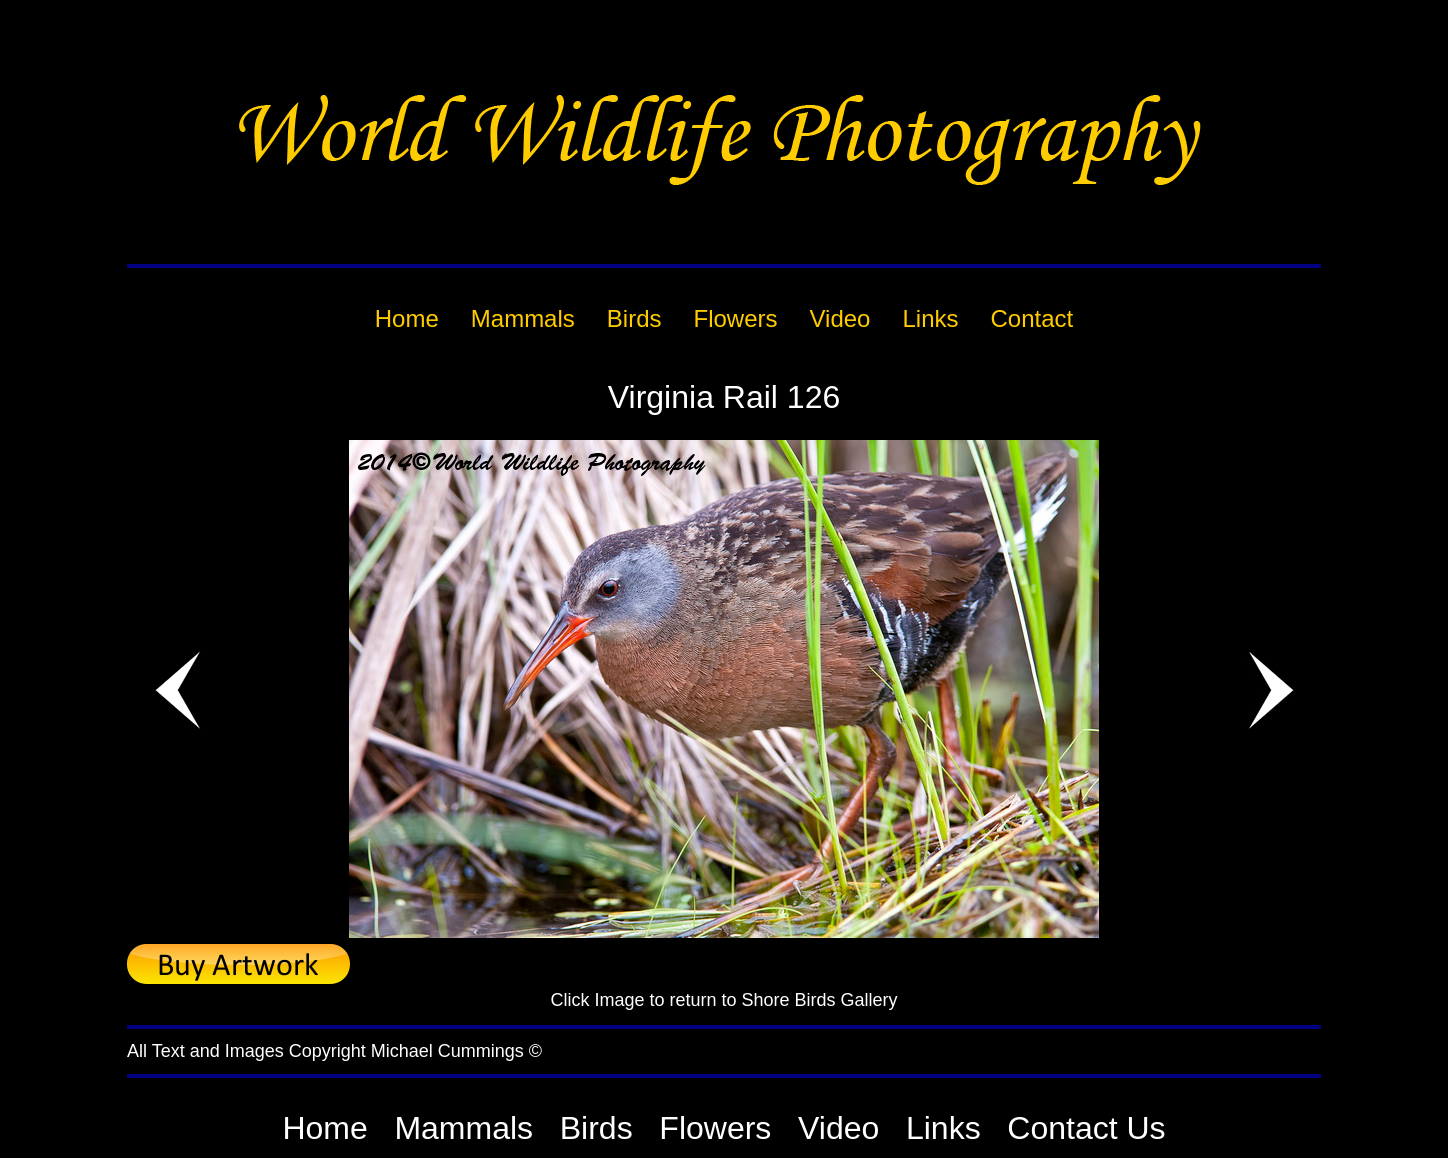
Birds (596, 1128)
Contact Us (1086, 1128)
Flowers (715, 1128)
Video (838, 1128)
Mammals (463, 1128)
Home (324, 1128)
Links (943, 1128)
